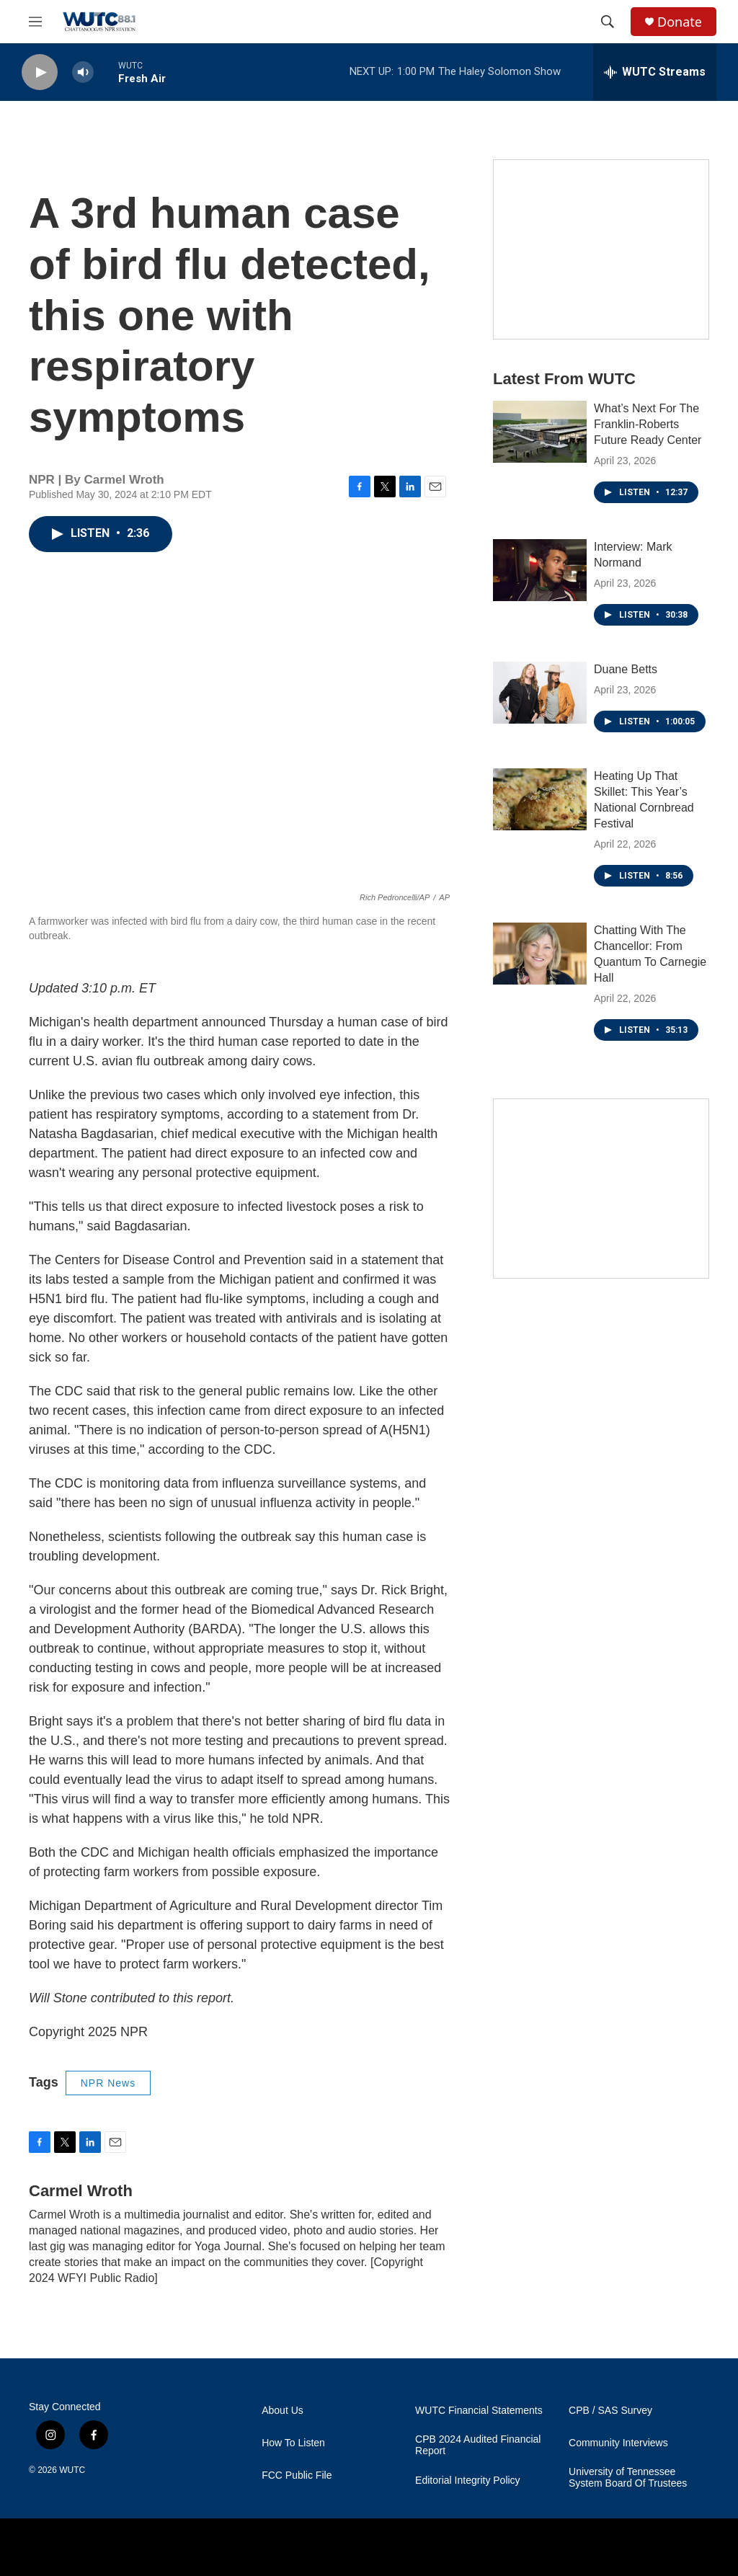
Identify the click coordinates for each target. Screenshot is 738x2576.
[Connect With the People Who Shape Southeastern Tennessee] (601, 1188)
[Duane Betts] (540, 693)
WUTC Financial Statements (479, 2410)
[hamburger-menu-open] (35, 21)
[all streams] (654, 72)
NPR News (108, 2083)
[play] (39, 72)
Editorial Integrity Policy (467, 2480)
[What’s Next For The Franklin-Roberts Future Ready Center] (540, 432)
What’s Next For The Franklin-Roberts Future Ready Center (647, 424)
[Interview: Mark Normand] (540, 570)
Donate (679, 22)
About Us (282, 2410)
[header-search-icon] (607, 21)
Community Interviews (618, 2443)
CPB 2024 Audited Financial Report (478, 2445)
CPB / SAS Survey (610, 2410)
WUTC (72, 2470)
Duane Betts (625, 669)
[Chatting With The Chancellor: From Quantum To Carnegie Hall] (540, 954)
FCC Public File (297, 2475)
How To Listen (293, 2443)
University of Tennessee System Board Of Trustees (628, 2477)
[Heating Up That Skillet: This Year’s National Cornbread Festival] (540, 799)
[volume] (83, 72)
